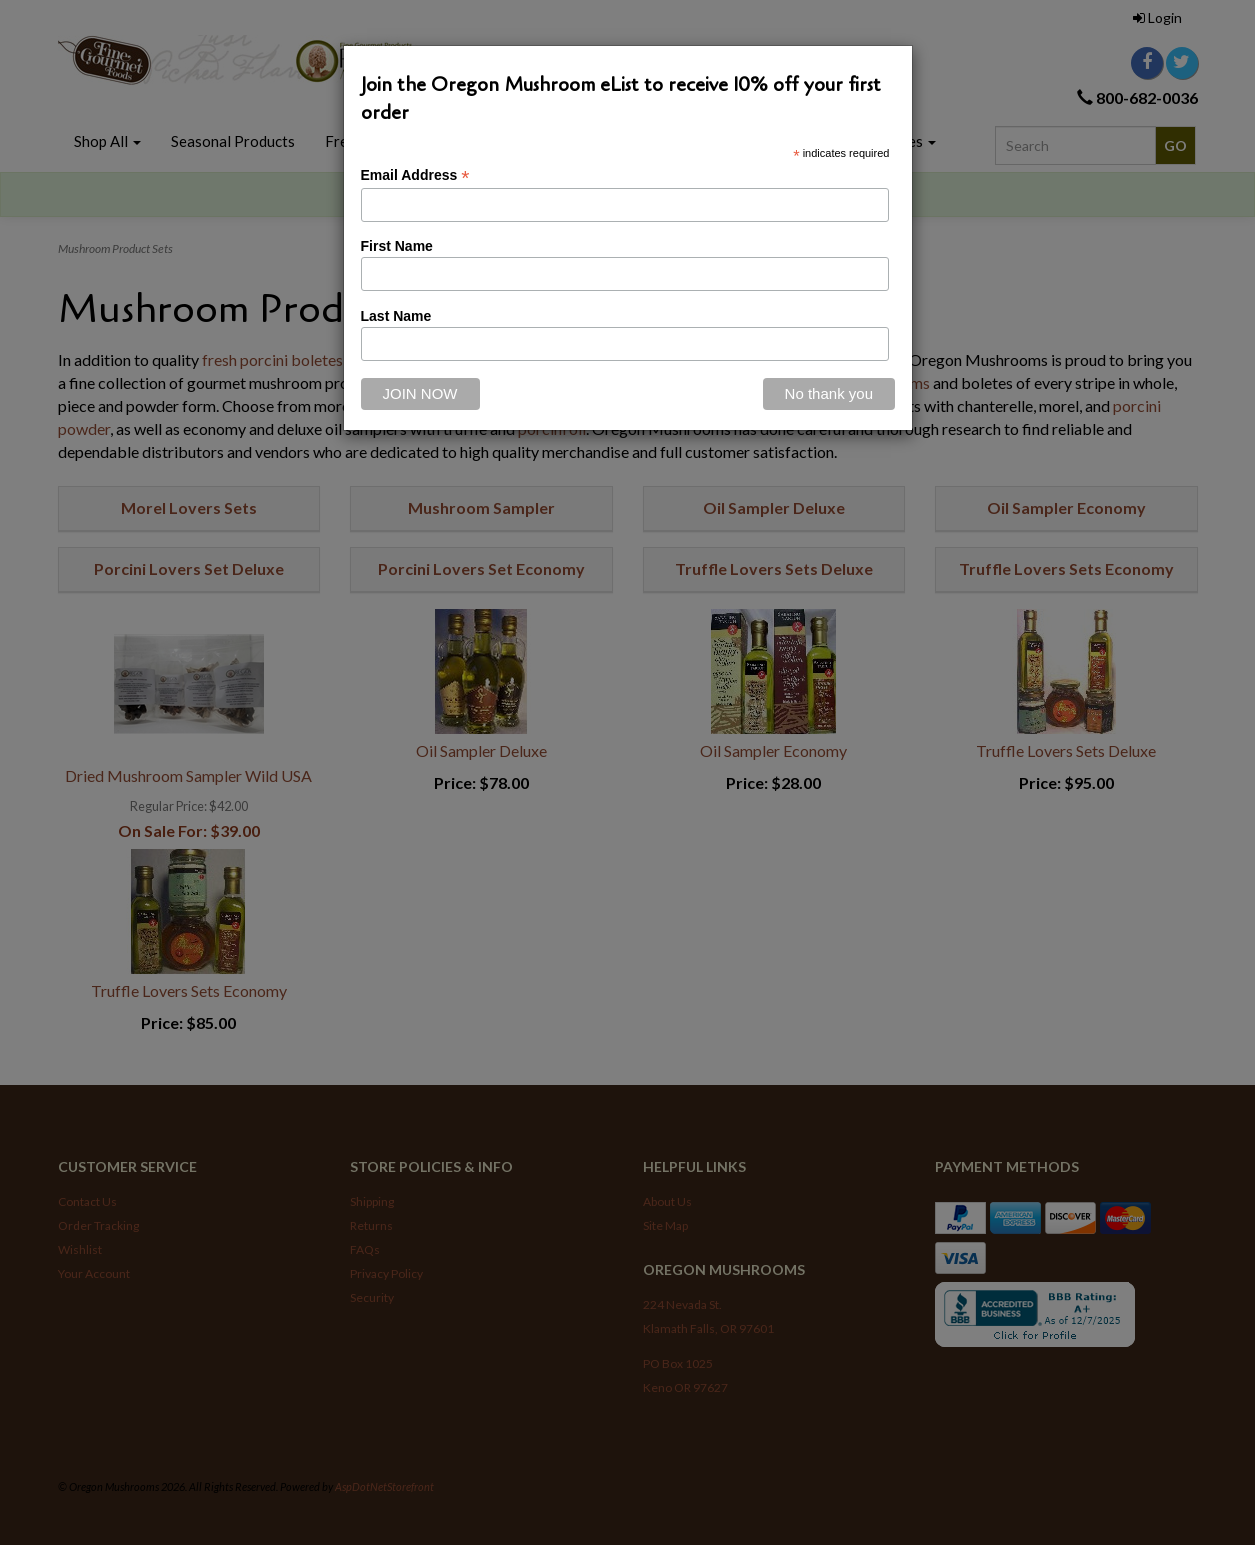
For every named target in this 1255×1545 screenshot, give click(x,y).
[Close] (829, 394)
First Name (397, 246)
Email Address (415, 175)
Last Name (396, 316)
